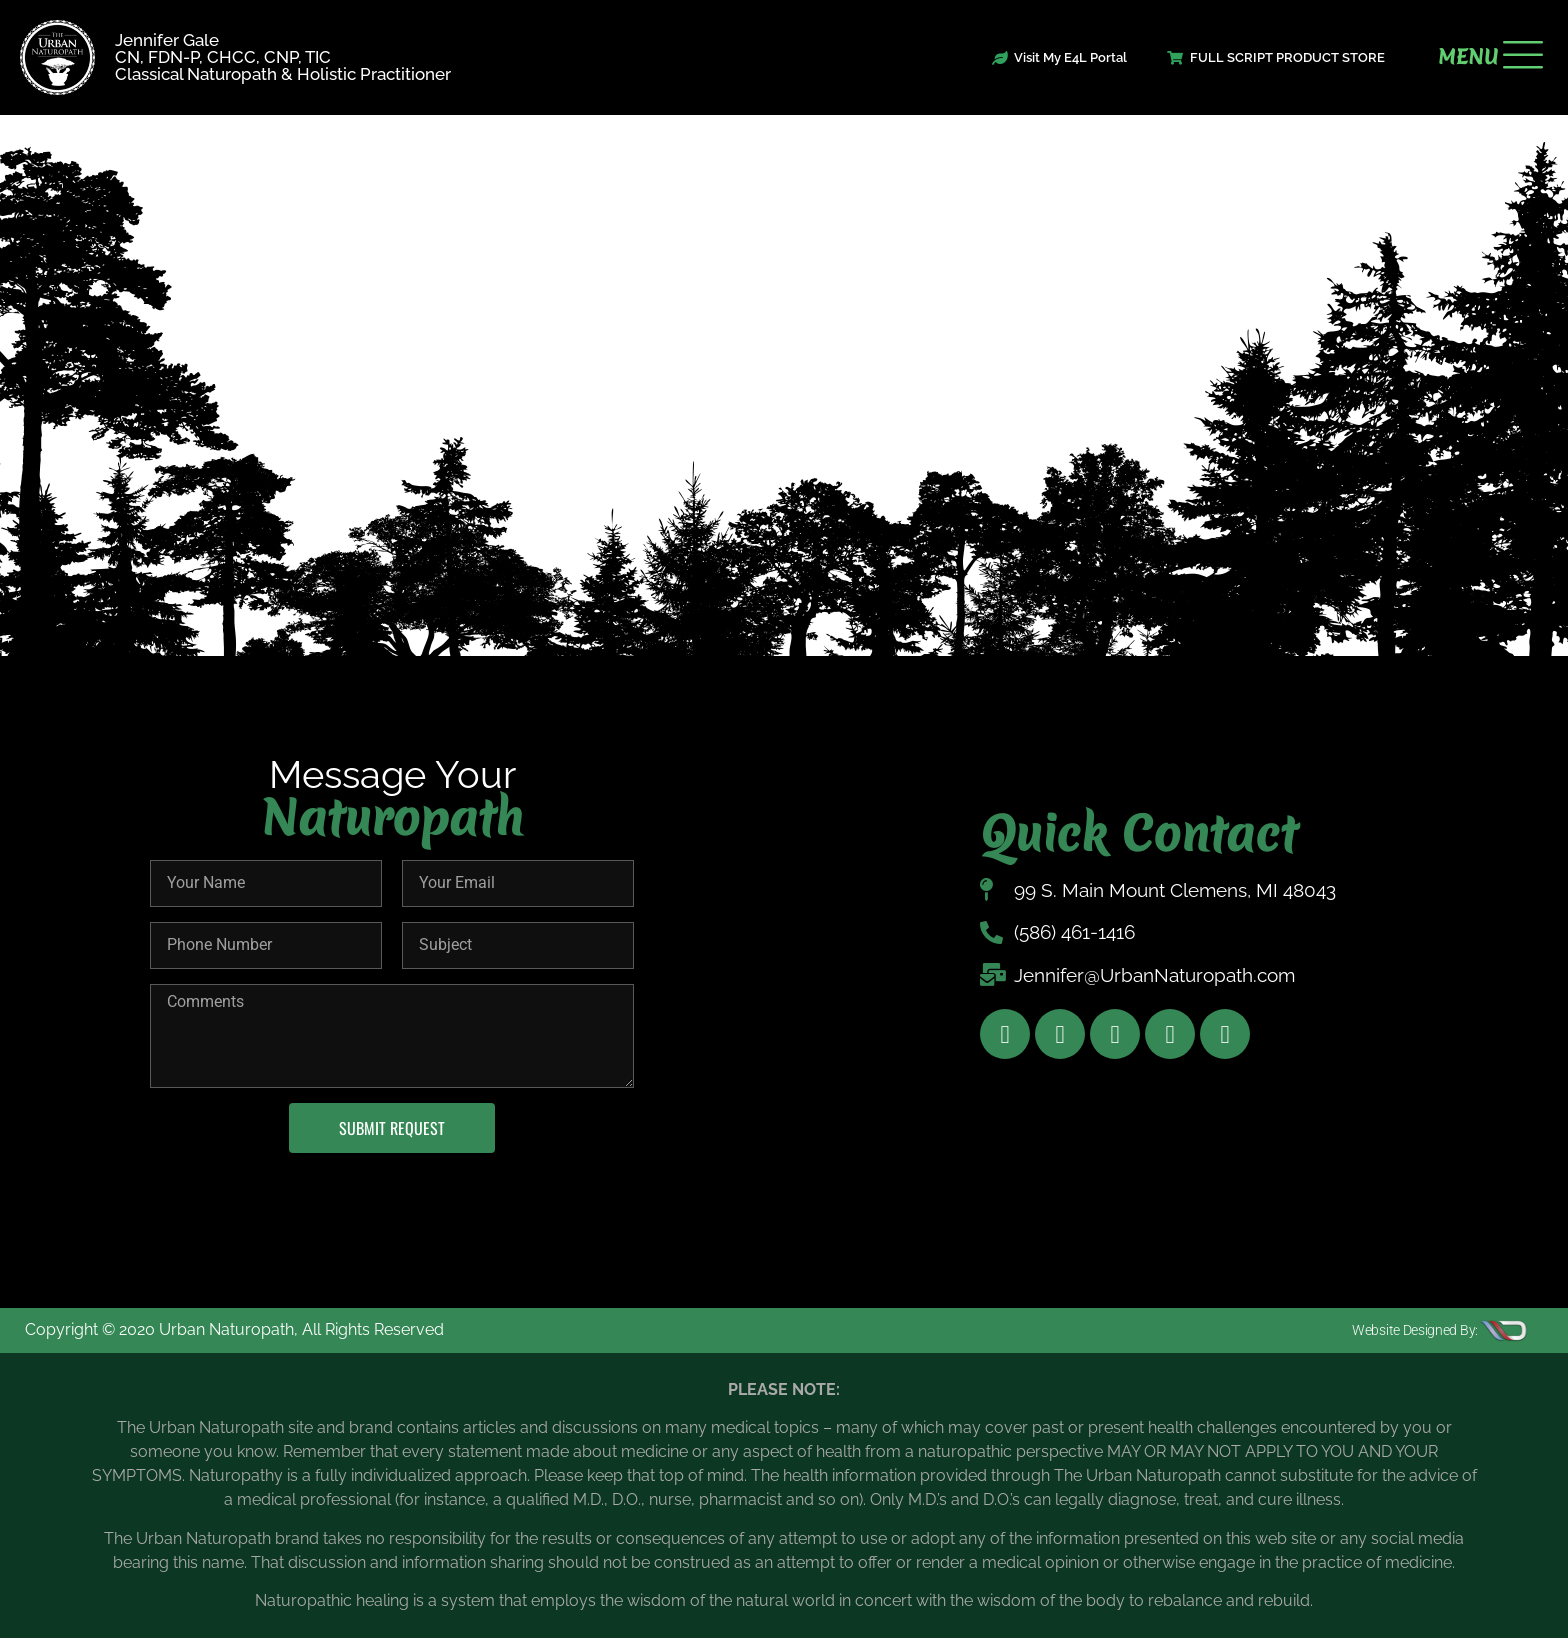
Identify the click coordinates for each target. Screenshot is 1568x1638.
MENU (1468, 57)
